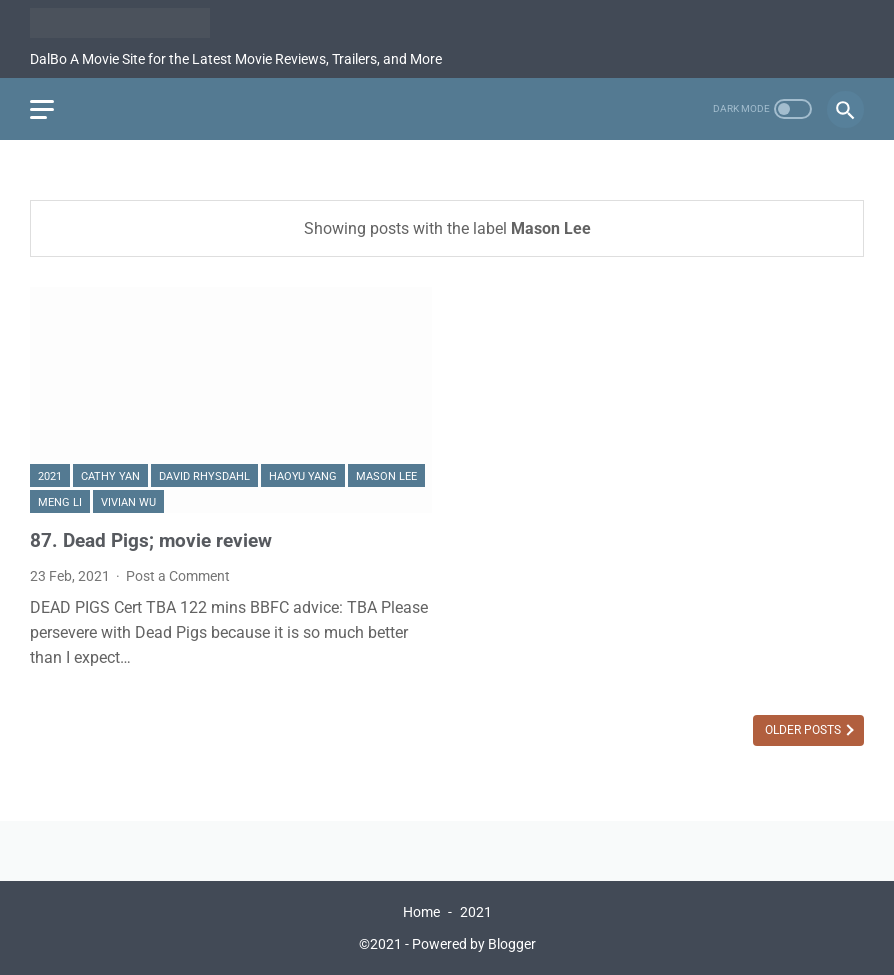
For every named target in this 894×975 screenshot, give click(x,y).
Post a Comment (178, 576)
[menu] (42, 109)
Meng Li (60, 502)
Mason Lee (386, 476)
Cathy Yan (110, 476)
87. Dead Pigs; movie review (151, 540)
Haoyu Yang (303, 476)
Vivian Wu (128, 502)
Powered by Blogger (474, 944)
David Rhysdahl (204, 476)
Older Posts (804, 730)
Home (421, 912)
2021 (50, 476)
